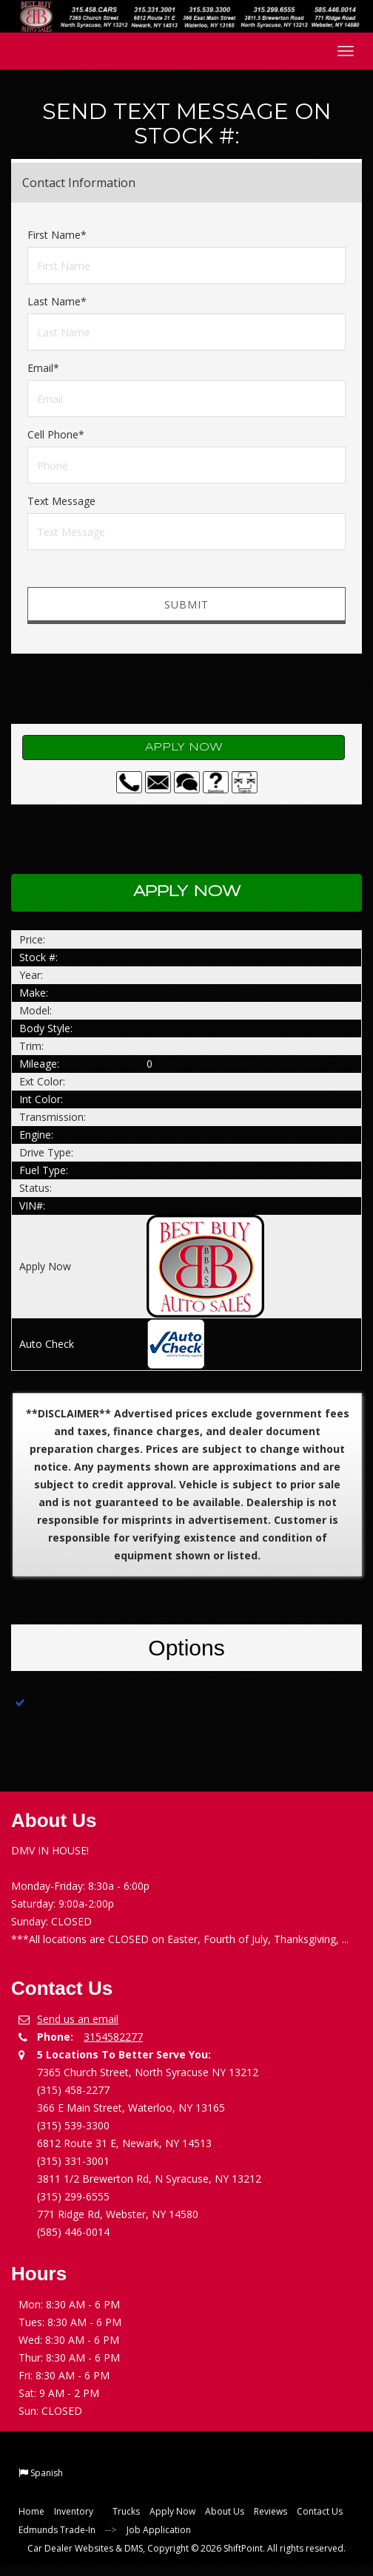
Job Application (159, 2530)
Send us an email (77, 2019)
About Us (224, 2511)
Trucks (126, 2511)
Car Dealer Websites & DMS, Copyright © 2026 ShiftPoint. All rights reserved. (186, 2548)
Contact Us (320, 2511)
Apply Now (184, 747)
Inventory (78, 2511)
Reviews (270, 2511)
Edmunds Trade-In (57, 2530)
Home (31, 2511)
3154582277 (113, 2037)
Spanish (46, 2473)
